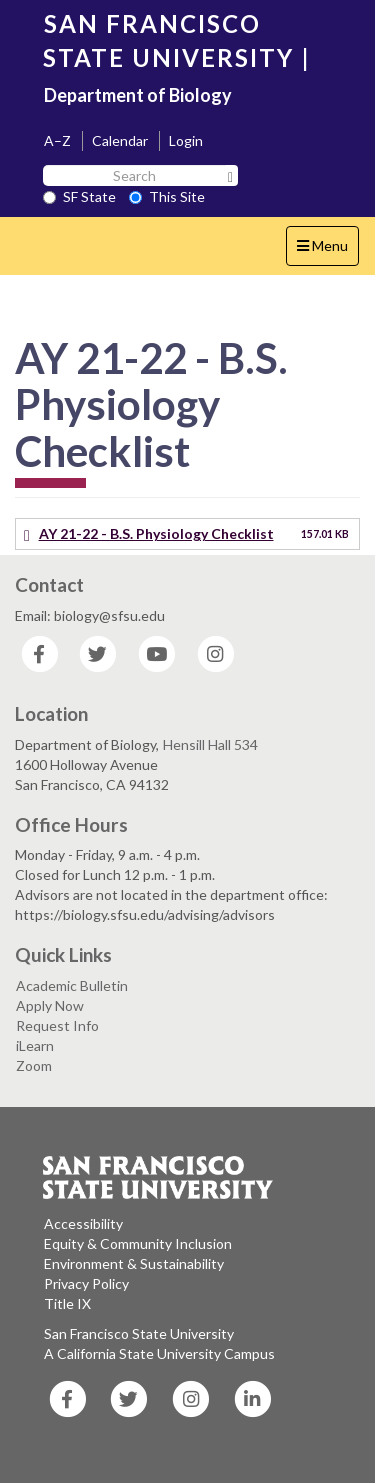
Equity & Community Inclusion (138, 1243)
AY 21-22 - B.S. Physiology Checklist (156, 533)
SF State (79, 196)
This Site (167, 196)
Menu (327, 250)
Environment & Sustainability (134, 1263)
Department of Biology (138, 95)
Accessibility (83, 1223)
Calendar (120, 140)
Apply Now (50, 1005)
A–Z (57, 140)
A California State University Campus (159, 1353)
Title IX (67, 1303)
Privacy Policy (86, 1283)
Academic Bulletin (72, 985)
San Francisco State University (139, 1333)
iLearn (35, 1045)
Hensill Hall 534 (210, 744)
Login (186, 140)
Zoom (34, 1065)
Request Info (57, 1025)
